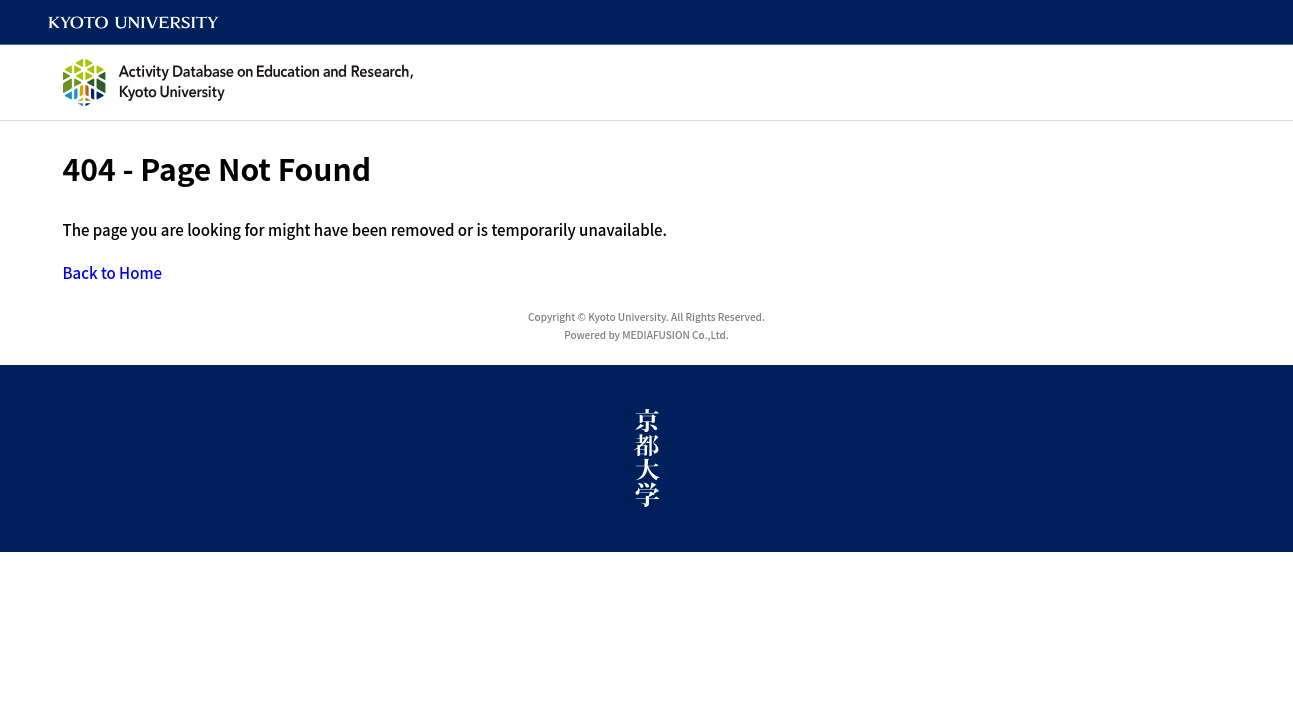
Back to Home (113, 272)
